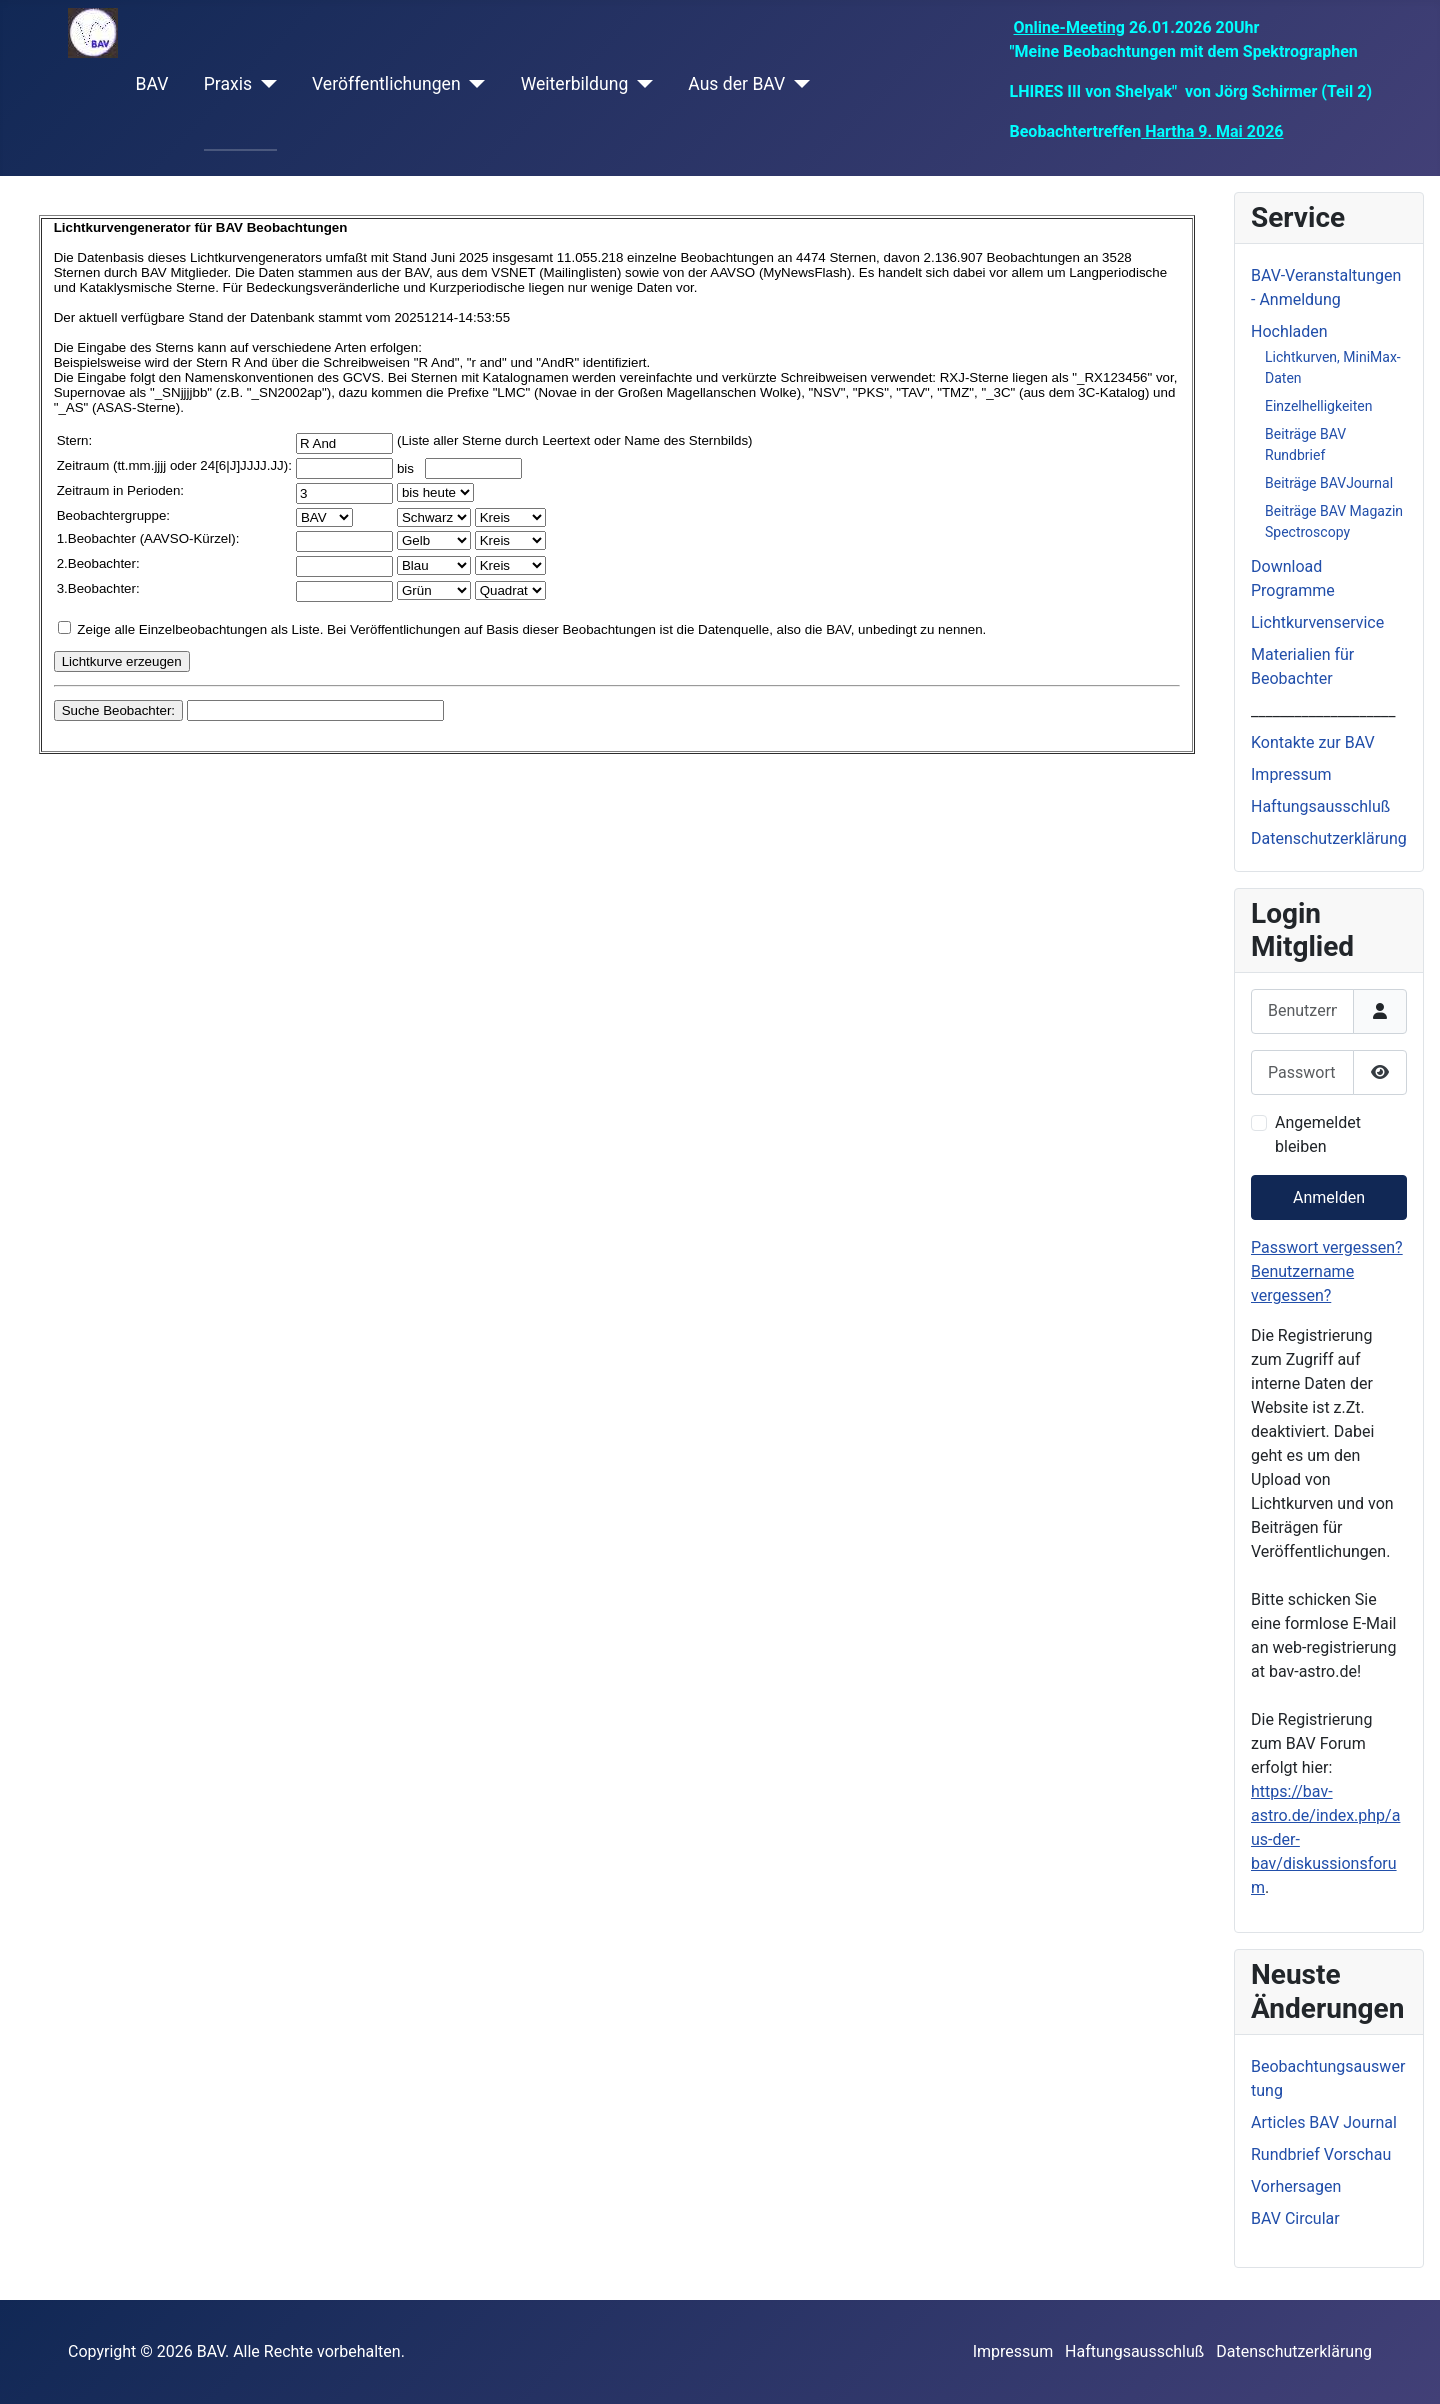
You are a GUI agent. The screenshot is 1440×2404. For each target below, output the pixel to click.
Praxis (228, 84)
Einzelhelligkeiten (1319, 406)
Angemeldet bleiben (1318, 1134)
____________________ (1323, 710)
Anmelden (1329, 1197)
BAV (152, 84)
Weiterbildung (575, 84)
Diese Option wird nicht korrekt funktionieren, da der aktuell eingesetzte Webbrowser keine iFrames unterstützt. (617, 557)
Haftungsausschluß (1320, 806)
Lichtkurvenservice (1317, 622)
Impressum (1291, 774)
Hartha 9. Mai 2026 (1212, 131)
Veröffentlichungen (386, 84)
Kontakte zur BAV (1313, 742)
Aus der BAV (736, 84)
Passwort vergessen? (1327, 1247)
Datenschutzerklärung (1329, 838)
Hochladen (1289, 331)
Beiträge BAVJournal (1329, 483)
